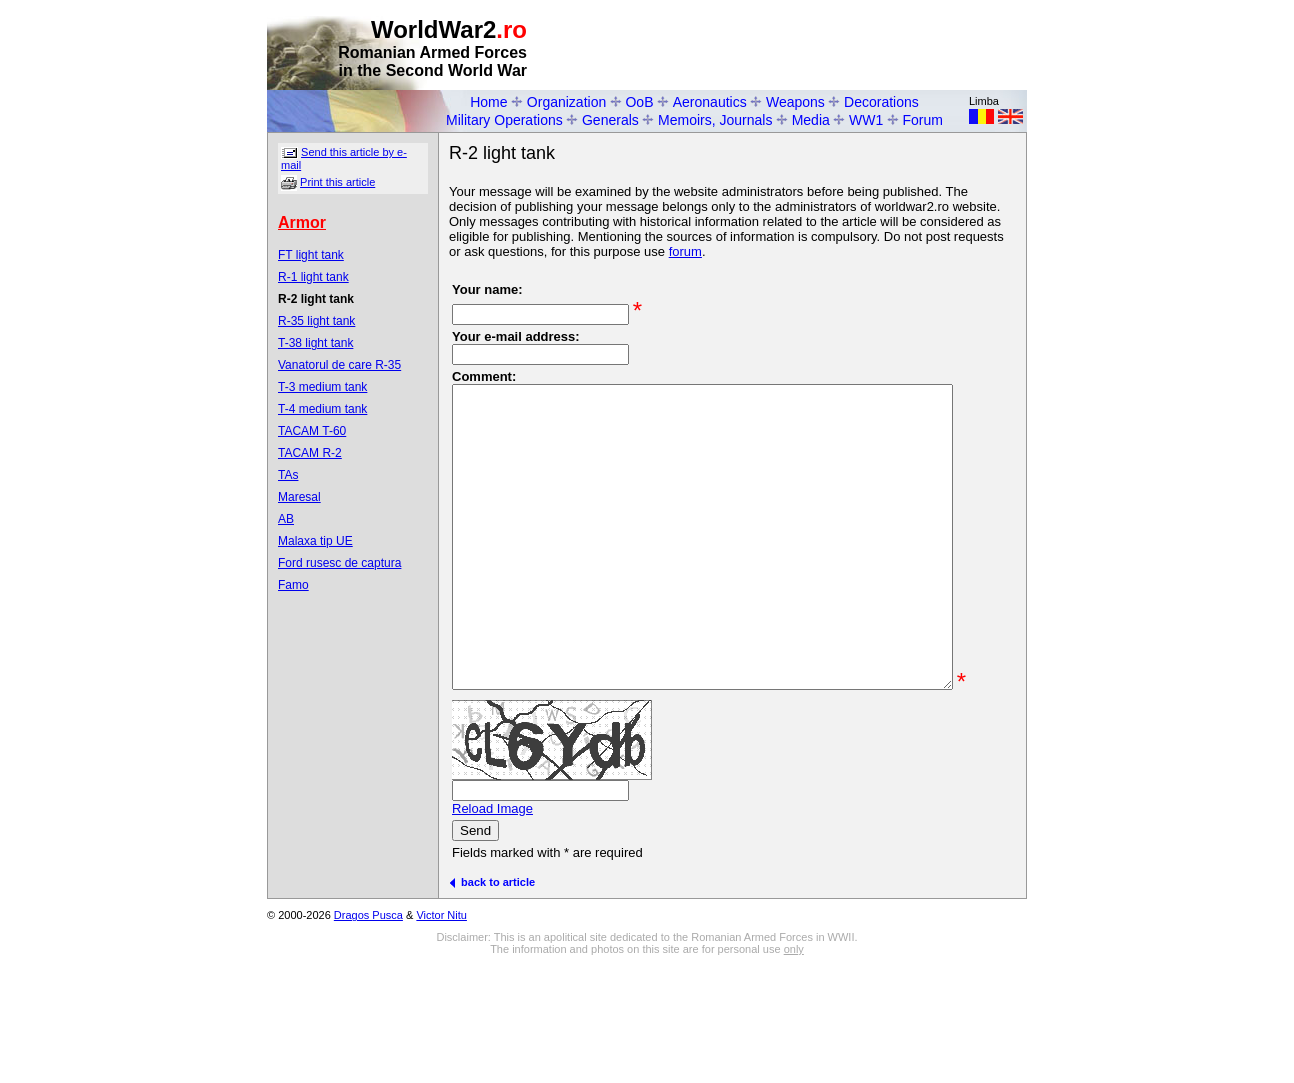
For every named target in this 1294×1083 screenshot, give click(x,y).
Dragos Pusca (368, 997)
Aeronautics (710, 102)
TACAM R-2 (310, 453)
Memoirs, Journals (715, 120)
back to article (492, 964)
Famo (293, 585)
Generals (610, 120)
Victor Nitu (441, 997)
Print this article (337, 182)
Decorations (881, 102)
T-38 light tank (315, 343)
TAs (288, 475)
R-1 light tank (313, 277)
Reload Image (492, 890)
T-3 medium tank (322, 387)
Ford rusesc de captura (339, 563)
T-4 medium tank (322, 409)
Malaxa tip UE (315, 541)
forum (685, 251)
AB (286, 519)
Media (811, 120)
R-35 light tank (316, 321)
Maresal (299, 497)
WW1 (866, 120)
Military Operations (504, 120)
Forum (923, 120)
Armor (302, 222)
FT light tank (311, 255)
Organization (566, 102)
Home (488, 102)
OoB (639, 102)
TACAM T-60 (312, 431)
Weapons (795, 102)
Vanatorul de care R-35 (339, 365)
